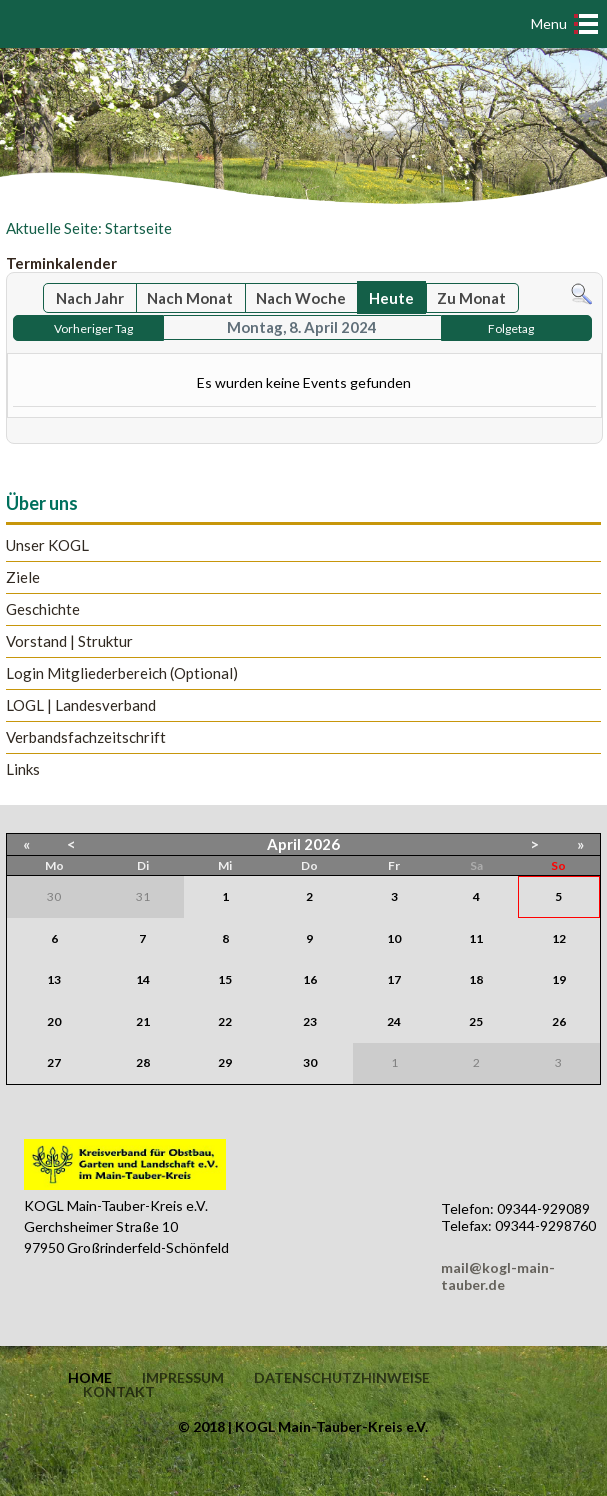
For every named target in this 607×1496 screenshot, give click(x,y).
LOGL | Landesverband (81, 705)
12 (559, 938)
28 (143, 1062)
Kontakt (119, 1392)
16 (310, 979)
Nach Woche (301, 298)
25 (476, 1021)
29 (225, 1062)
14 (143, 979)
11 (476, 938)
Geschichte (43, 609)
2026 (322, 844)
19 (559, 979)
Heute (391, 298)
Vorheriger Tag (93, 328)
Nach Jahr (90, 298)
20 (54, 1021)
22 (225, 1021)
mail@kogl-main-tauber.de (498, 1276)
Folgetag (511, 328)
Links (23, 769)
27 (54, 1062)
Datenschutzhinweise (342, 1378)
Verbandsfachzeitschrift (86, 737)
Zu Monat (471, 298)
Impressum (183, 1378)
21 (143, 1021)
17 (394, 979)
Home (90, 1378)
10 (394, 938)
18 (476, 979)
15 (225, 979)
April (284, 844)
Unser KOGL (47, 545)
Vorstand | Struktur (69, 641)
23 (310, 1021)
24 (394, 1021)
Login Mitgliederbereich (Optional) (122, 673)
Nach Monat (190, 298)
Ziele (23, 577)
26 (559, 1021)
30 (310, 1062)
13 (54, 979)
